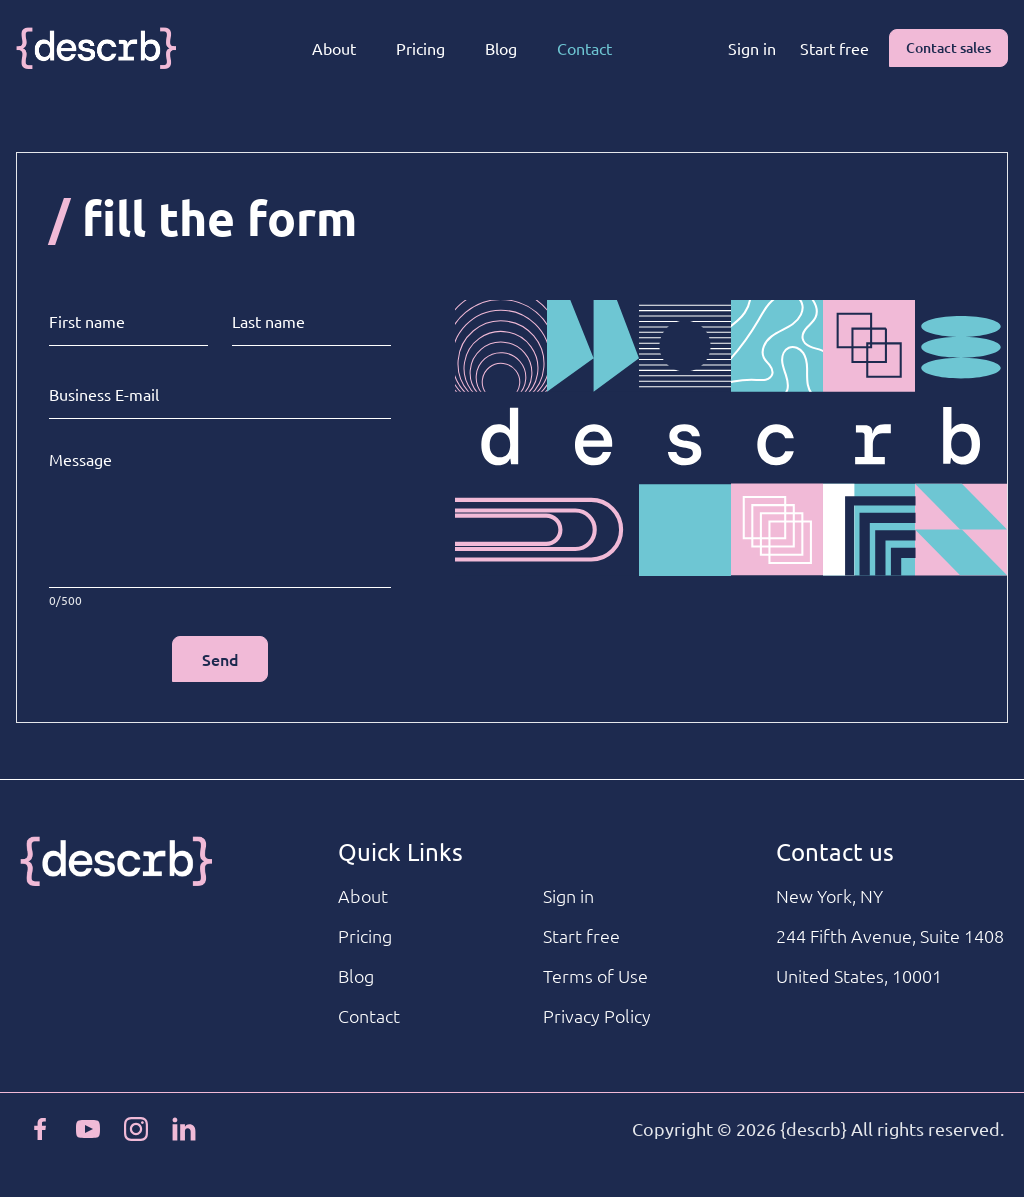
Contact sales (948, 47)
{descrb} (813, 1128)
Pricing (420, 48)
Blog (501, 48)
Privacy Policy (597, 1015)
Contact (584, 48)
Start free (834, 48)
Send (220, 659)
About (334, 48)
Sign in (752, 48)
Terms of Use (595, 975)
